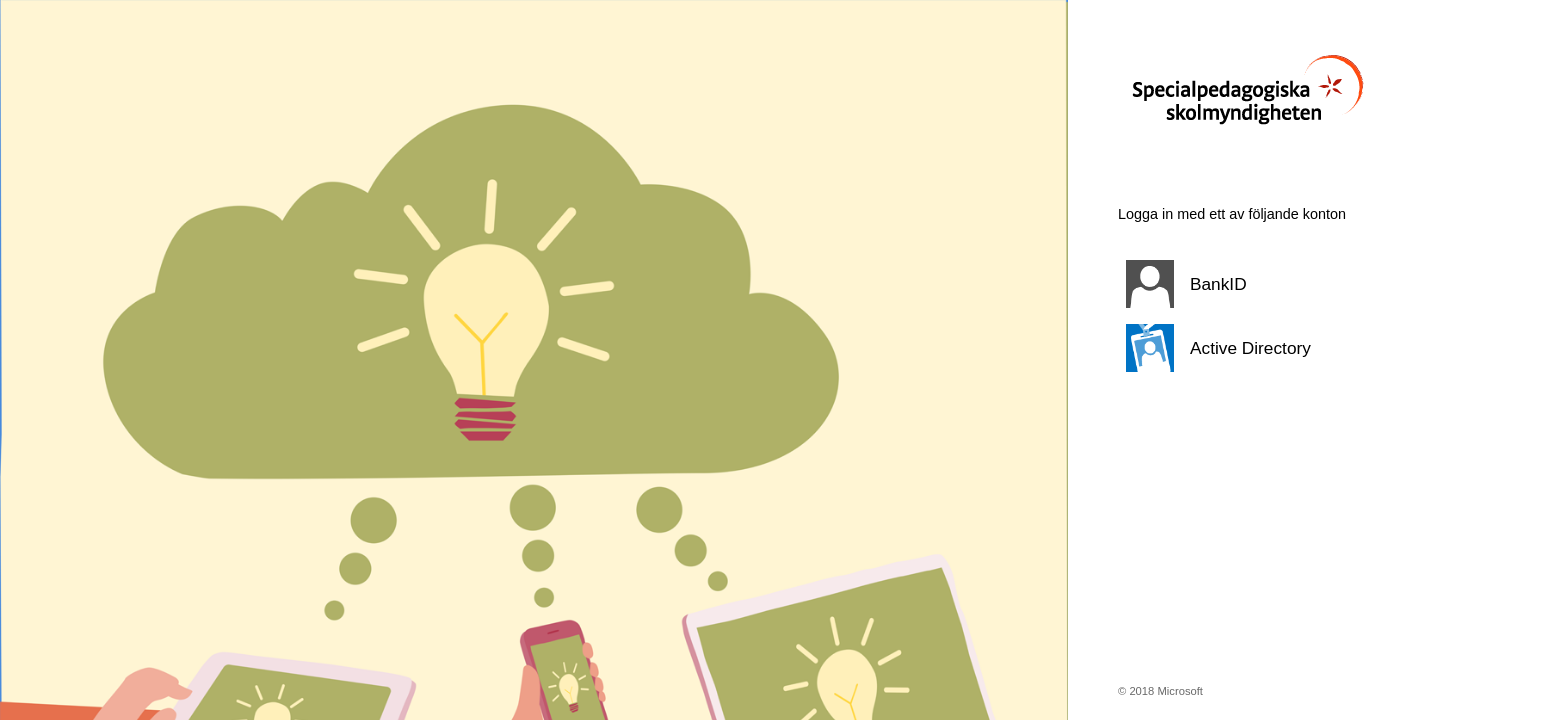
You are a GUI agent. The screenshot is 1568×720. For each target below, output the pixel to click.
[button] (1293, 284)
